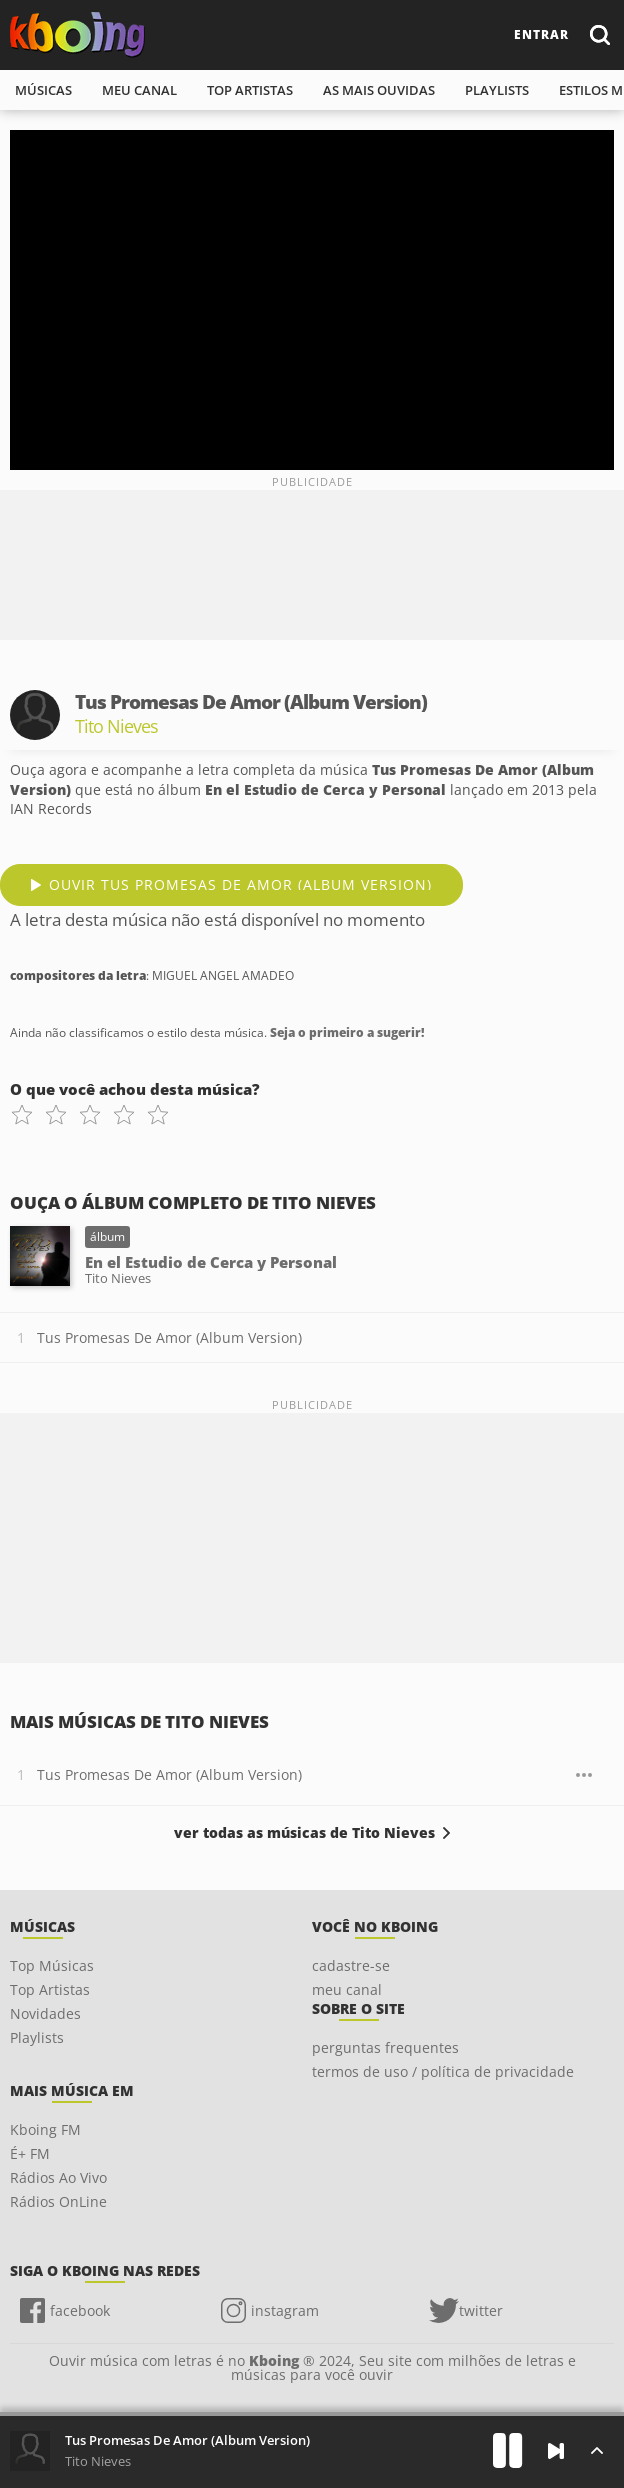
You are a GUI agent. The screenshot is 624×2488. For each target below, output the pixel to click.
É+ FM (30, 2153)
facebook (80, 2310)
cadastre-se (351, 1965)
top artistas (250, 90)
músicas (43, 90)
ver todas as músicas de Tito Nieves (304, 1833)
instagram (285, 2310)
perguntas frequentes (385, 2047)
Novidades (45, 2013)
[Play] (508, 2450)
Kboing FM (45, 2129)
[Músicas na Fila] (596, 2450)
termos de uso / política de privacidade (443, 2071)
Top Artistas (50, 1989)
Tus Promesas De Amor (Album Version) (169, 1337)
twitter (481, 2310)
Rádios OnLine (58, 2201)
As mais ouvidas (379, 90)
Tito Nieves (98, 2461)
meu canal (139, 90)
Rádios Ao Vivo (58, 2177)
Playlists (37, 2037)
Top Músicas (52, 1965)
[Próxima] (556, 2451)
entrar (541, 34)
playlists (497, 90)
